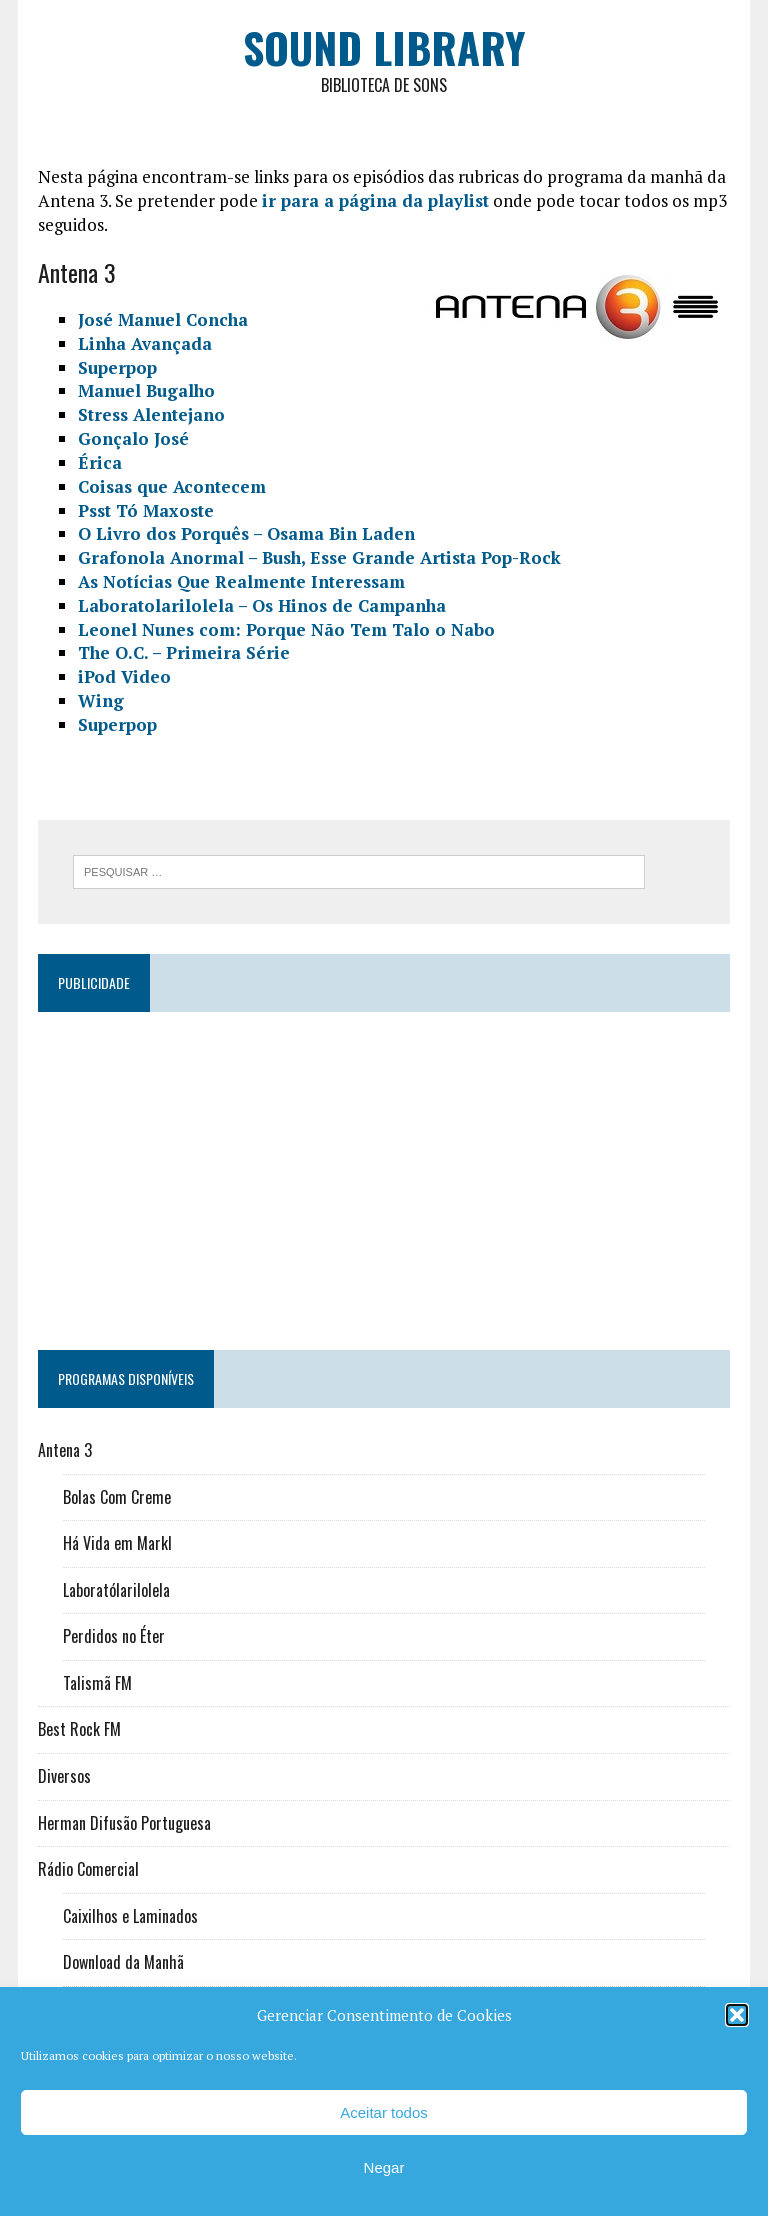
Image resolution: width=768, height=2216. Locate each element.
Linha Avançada (145, 343)
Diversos (64, 1776)
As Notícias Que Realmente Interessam (241, 581)
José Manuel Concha (163, 319)
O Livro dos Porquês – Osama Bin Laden (246, 533)
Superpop (117, 367)
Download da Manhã (123, 1962)
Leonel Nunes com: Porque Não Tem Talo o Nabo (286, 629)
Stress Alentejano (151, 414)
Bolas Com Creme (117, 1497)
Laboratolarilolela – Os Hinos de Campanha (262, 605)
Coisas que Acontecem (172, 486)
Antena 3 (65, 1450)
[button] (737, 2015)
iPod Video (124, 676)
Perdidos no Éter (114, 1636)
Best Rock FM (79, 1729)
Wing (101, 700)
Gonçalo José (133, 438)
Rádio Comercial (88, 1869)
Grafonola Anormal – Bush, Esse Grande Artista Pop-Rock (319, 557)
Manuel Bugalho (146, 390)
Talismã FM (97, 1683)
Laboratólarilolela (116, 1590)
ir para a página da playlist (375, 200)
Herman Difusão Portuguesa (124, 1823)
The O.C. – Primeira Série (184, 652)
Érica (100, 462)
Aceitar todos (384, 2112)
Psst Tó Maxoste (146, 510)
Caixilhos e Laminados (130, 1916)
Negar (384, 2167)
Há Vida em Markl (117, 1543)
